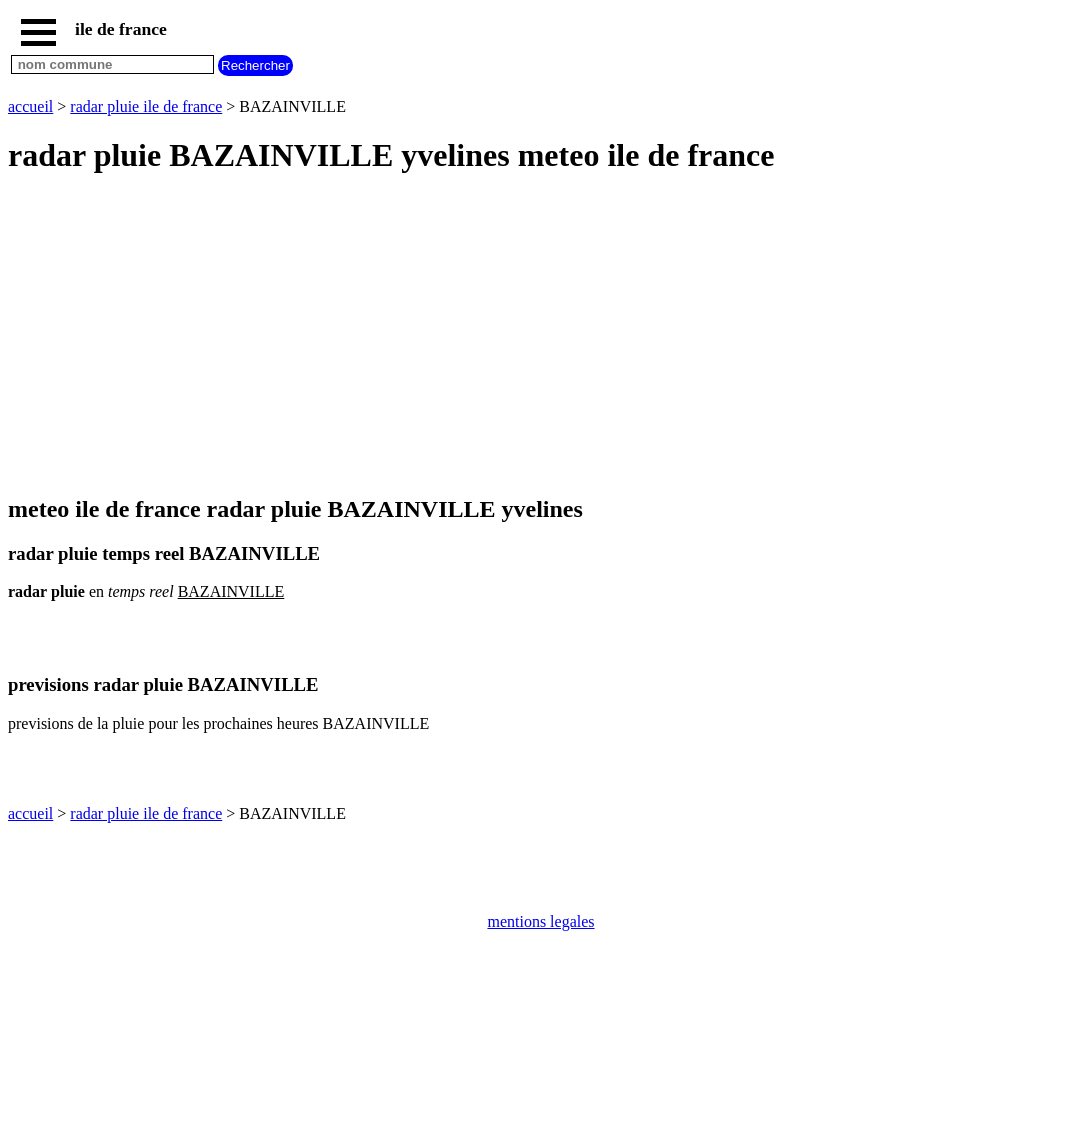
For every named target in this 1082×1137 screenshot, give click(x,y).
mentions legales (540, 921)
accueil (30, 106)
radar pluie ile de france (146, 106)
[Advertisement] (541, 336)
